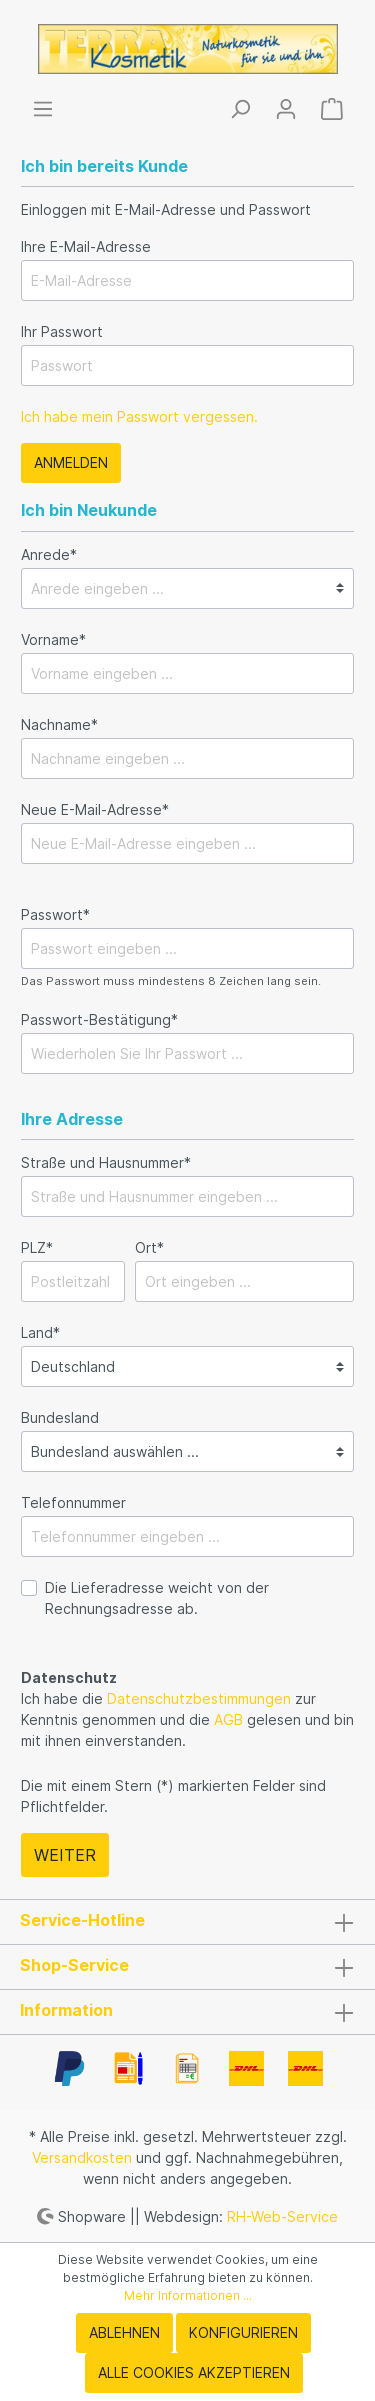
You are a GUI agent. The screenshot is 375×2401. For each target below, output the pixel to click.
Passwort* (55, 914)
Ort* (149, 1247)
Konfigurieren (243, 2332)
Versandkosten (82, 2157)
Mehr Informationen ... (188, 2295)
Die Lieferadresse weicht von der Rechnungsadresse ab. (157, 1598)
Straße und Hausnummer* (106, 1162)
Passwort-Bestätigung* (99, 1019)
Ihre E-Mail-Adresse (86, 246)
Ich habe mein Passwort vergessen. (139, 416)
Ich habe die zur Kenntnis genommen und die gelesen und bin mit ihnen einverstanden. (187, 1719)
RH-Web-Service (282, 2215)
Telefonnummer (73, 1502)
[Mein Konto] (286, 109)
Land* (40, 1332)
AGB (228, 1719)
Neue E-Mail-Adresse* (95, 809)
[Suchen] (240, 109)
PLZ (37, 1247)
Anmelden (71, 462)
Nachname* (59, 724)
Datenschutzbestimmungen (199, 1698)
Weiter (65, 1855)
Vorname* (53, 639)
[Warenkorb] (332, 109)
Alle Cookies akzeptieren (194, 2372)
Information (66, 2010)
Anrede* (49, 554)
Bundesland (60, 1417)
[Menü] (43, 109)
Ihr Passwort (62, 331)
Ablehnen (124, 2332)
